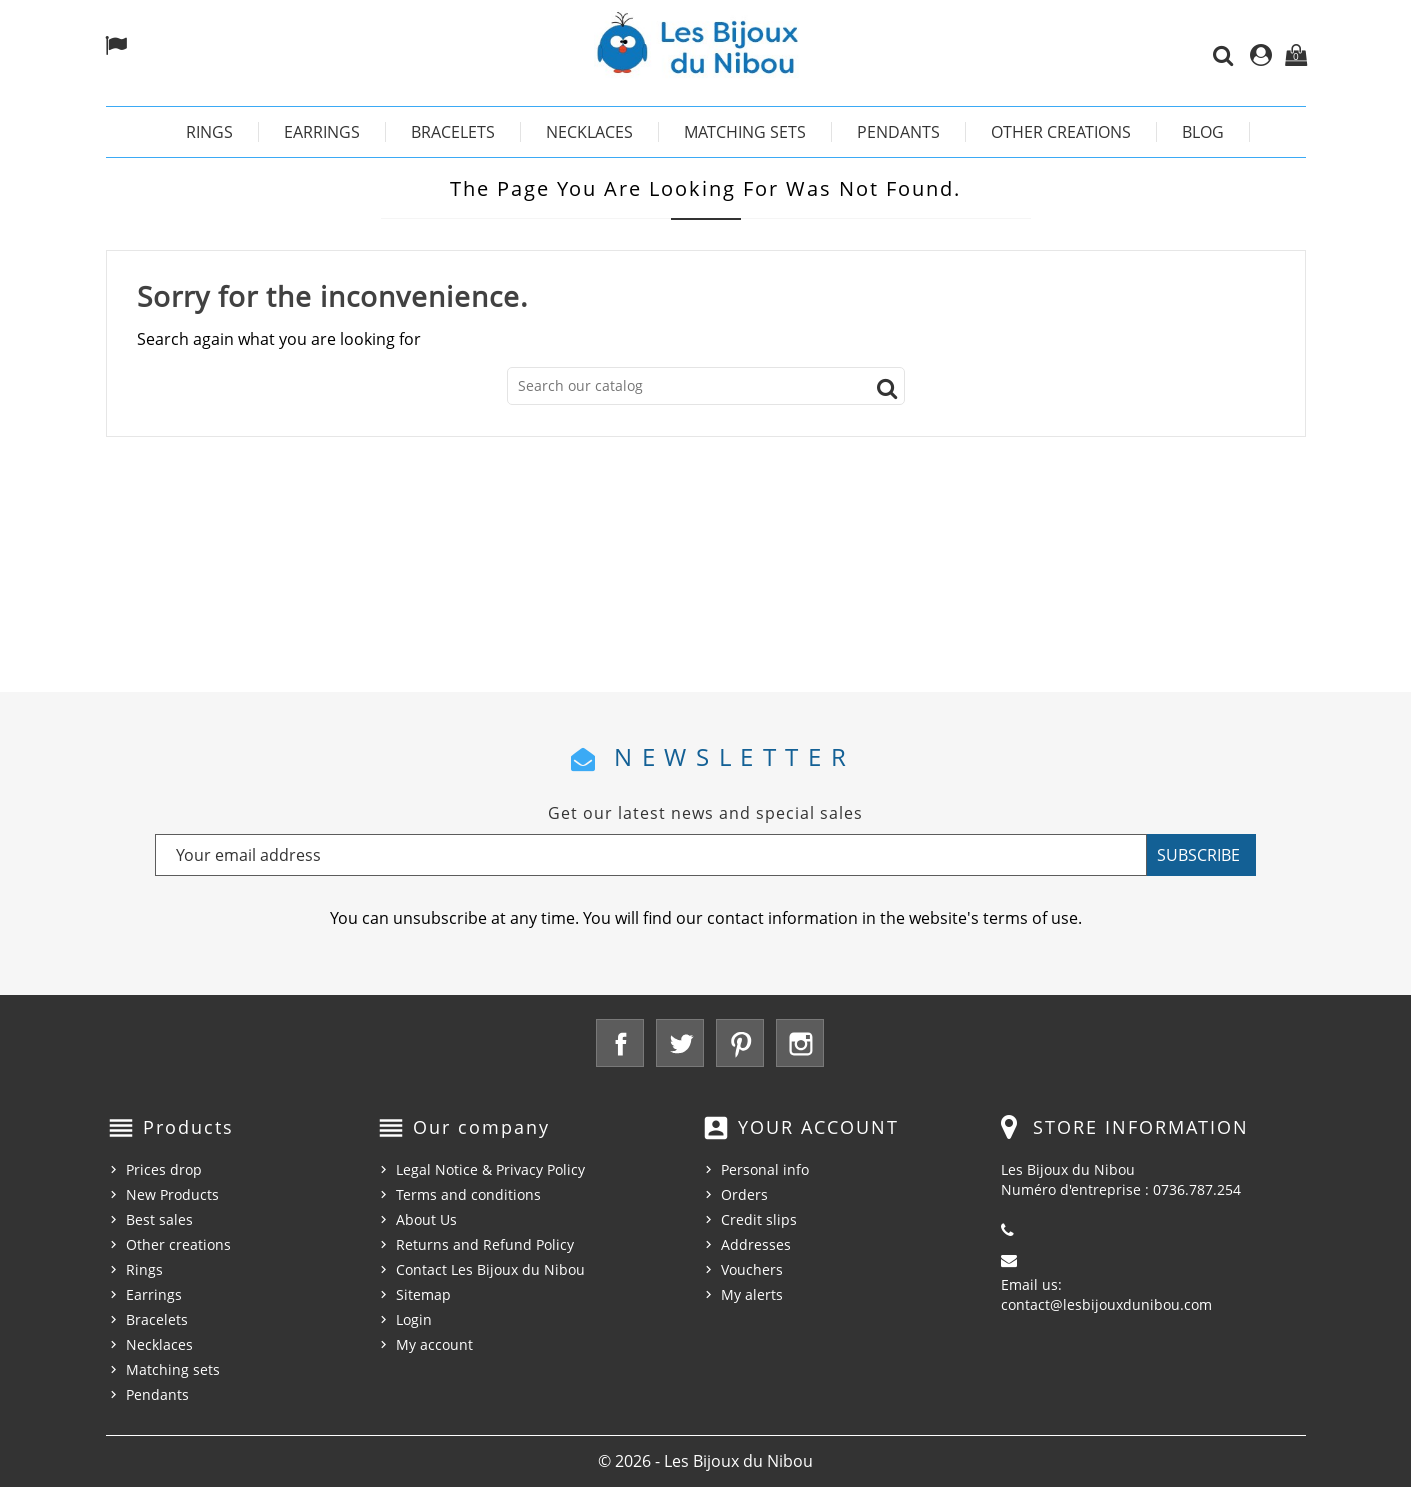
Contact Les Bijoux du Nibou (490, 1269)
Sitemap (423, 1294)
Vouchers (752, 1269)
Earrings (322, 132)
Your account (818, 1127)
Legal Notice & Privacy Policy (490, 1169)
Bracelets (453, 132)
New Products (172, 1194)
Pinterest (740, 1043)
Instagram (800, 1043)
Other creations (1061, 132)
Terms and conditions (468, 1194)
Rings (209, 132)
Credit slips (759, 1219)
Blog (1203, 132)
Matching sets (745, 132)
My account (434, 1344)
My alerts (752, 1294)
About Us (426, 1219)
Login (414, 1319)
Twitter (680, 1043)
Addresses (756, 1244)
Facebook (620, 1043)
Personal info (765, 1169)
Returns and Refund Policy (485, 1244)
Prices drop (164, 1169)
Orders (744, 1194)
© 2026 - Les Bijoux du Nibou (705, 1461)
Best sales (159, 1219)
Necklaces (589, 132)
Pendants (898, 132)
